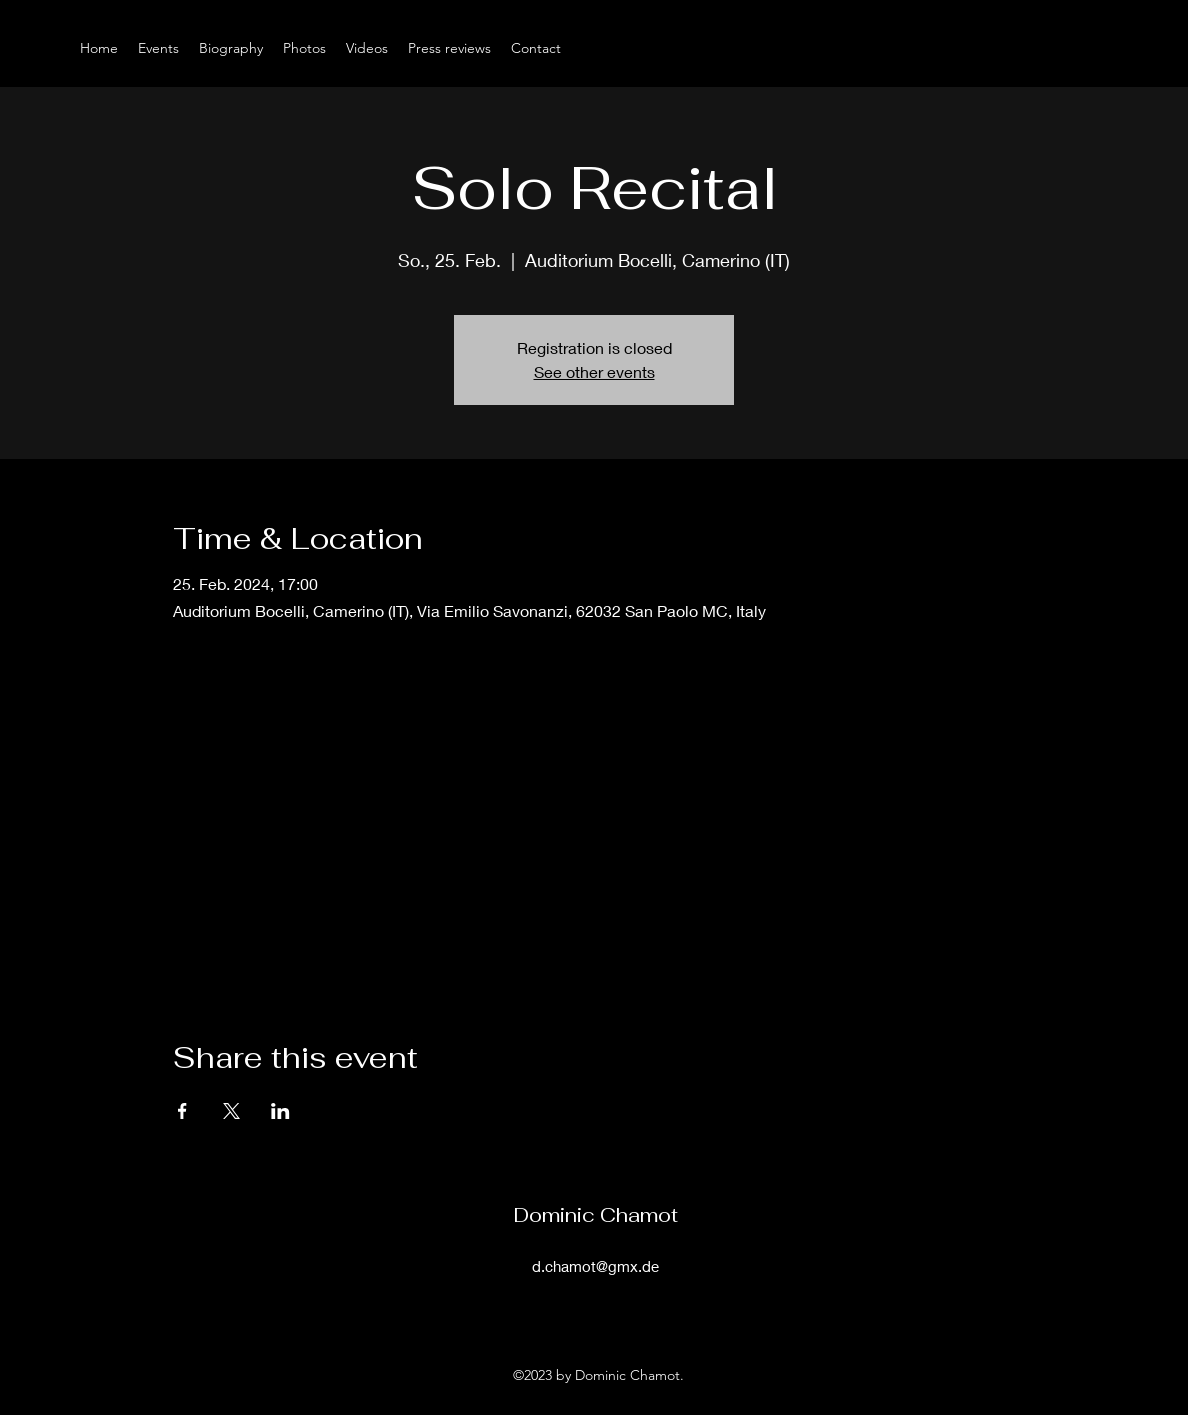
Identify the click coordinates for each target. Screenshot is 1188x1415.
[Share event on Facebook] (182, 1111)
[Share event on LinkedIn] (280, 1111)
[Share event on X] (231, 1111)
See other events (594, 371)
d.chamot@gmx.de (595, 1266)
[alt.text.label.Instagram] (1098, 48)
